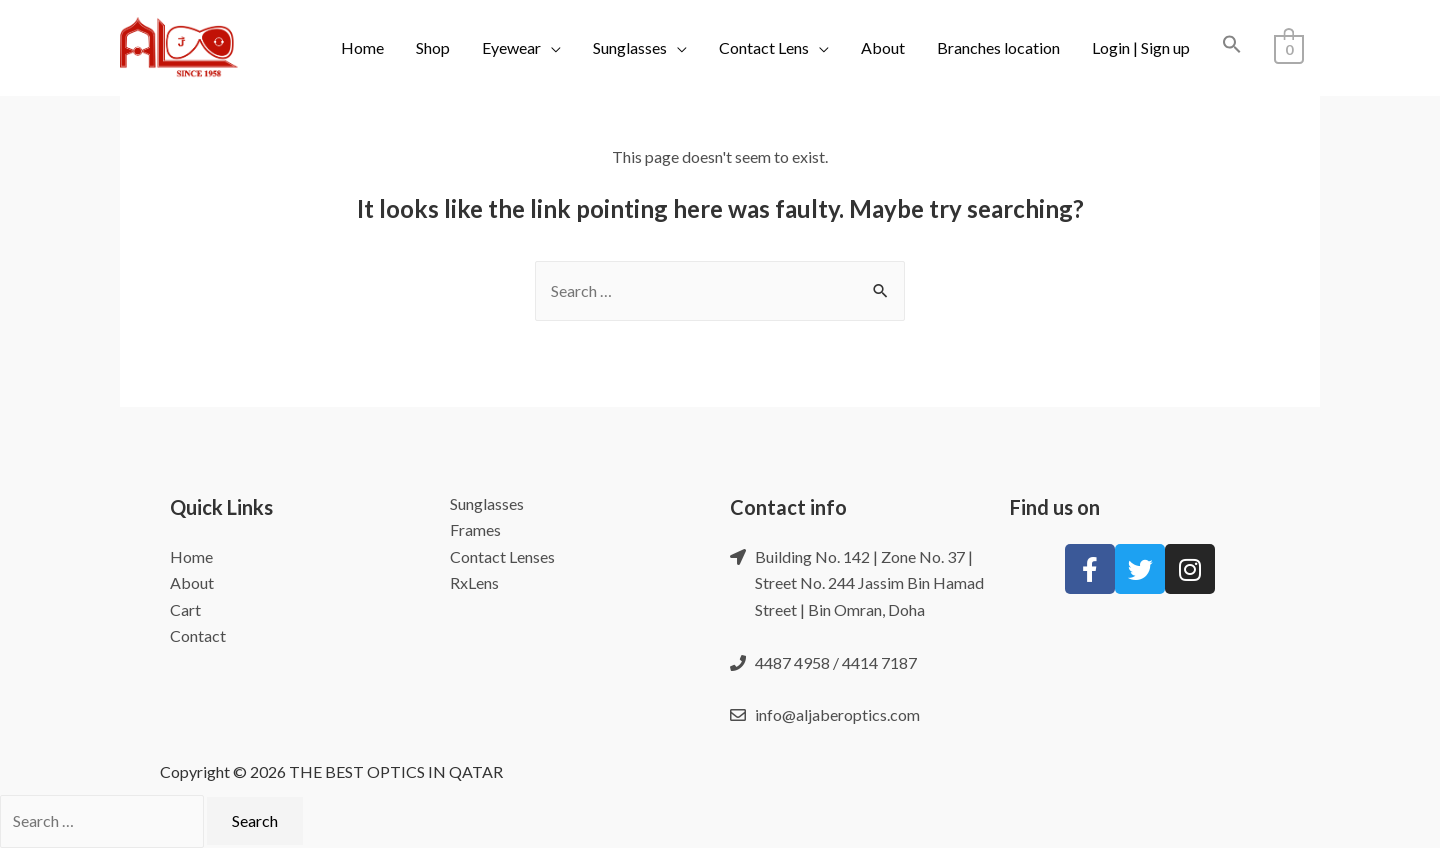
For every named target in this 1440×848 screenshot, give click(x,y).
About (884, 47)
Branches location (999, 47)
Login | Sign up (1142, 47)
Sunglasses (631, 47)
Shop (434, 47)
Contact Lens (765, 47)
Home (363, 47)
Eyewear (512, 47)
